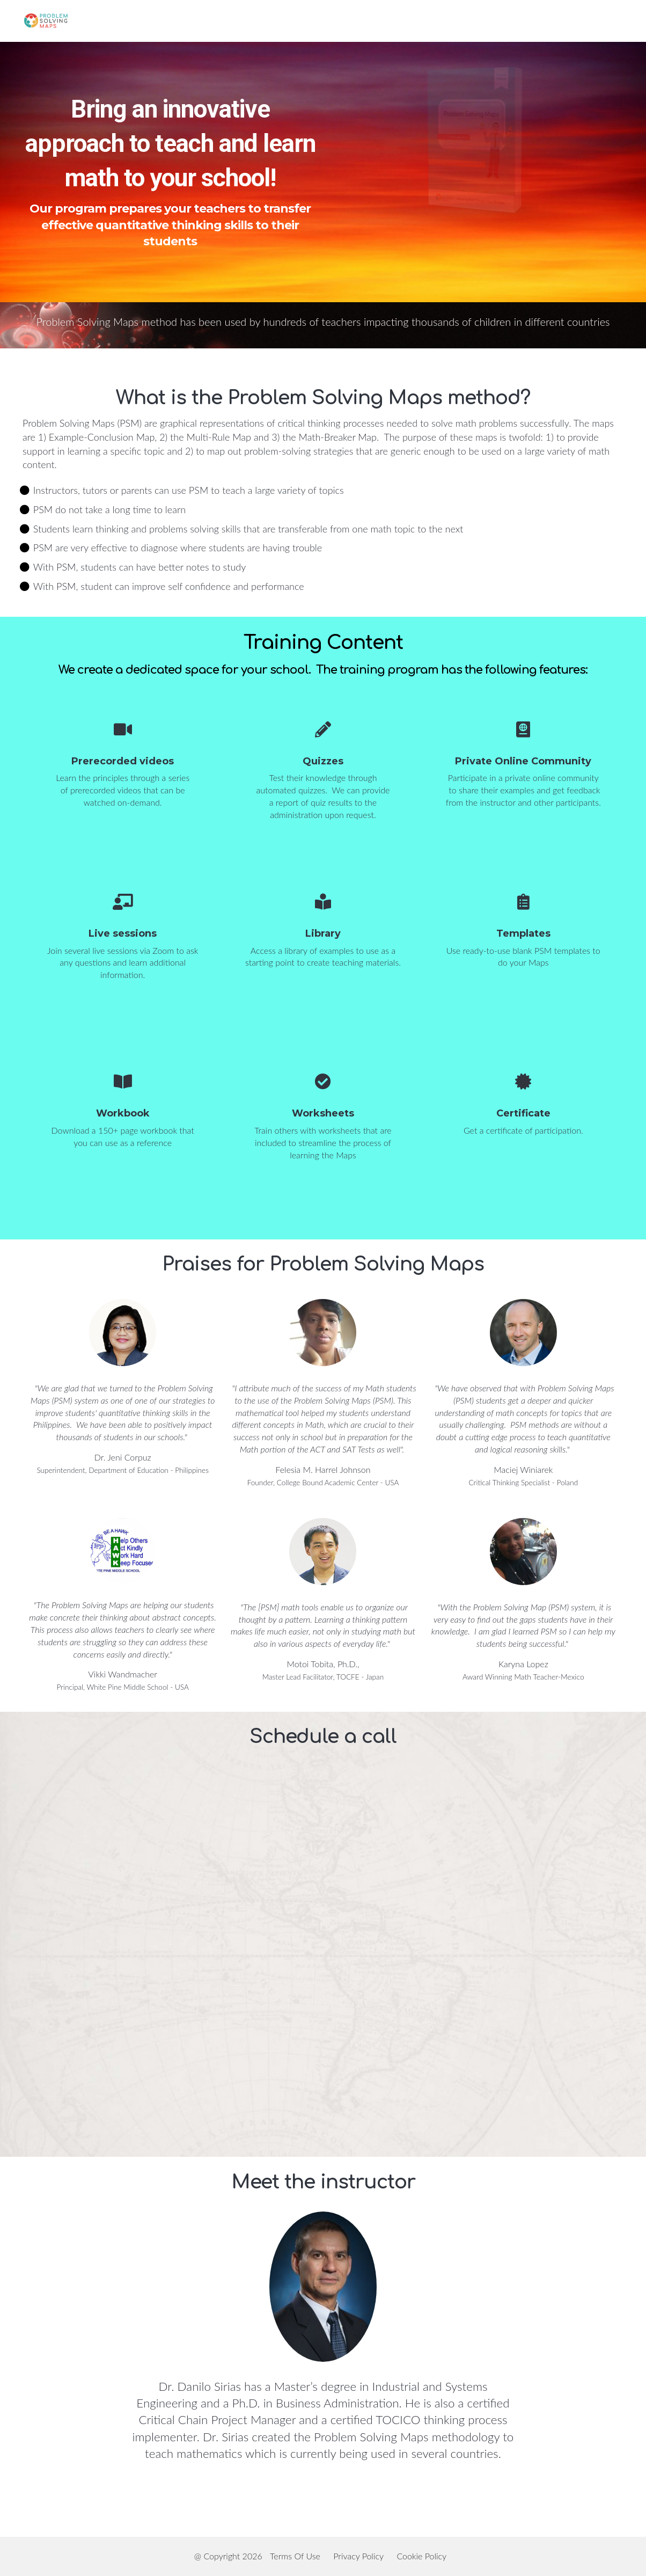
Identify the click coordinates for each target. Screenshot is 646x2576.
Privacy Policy (358, 2556)
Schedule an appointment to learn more (476, 254)
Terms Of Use (295, 2556)
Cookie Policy (421, 2556)
